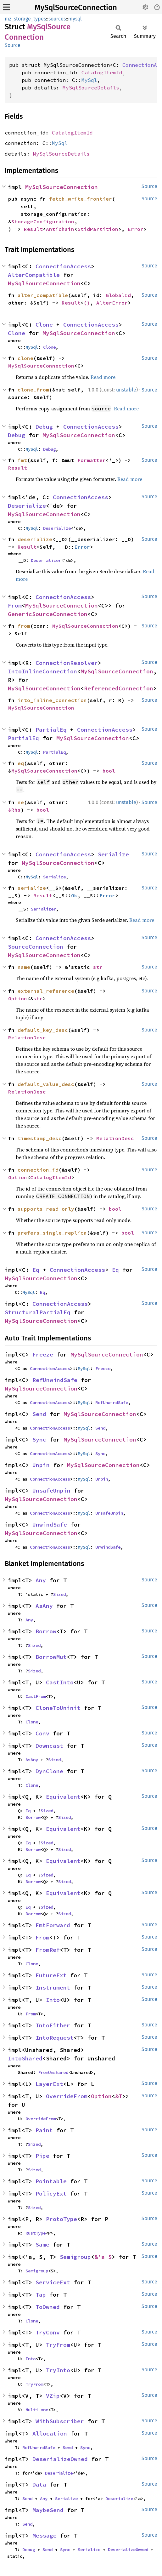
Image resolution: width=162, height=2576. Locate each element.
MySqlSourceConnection (76, 7)
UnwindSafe (49, 1524)
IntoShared (25, 2058)
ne (21, 802)
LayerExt (49, 2084)
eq (21, 763)
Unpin (41, 1465)
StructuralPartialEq (37, 1312)
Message (44, 2535)
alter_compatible (43, 295)
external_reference (46, 991)
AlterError (112, 303)
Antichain (60, 229)
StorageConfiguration (42, 221)
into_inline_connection (52, 700)
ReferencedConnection (118, 688)
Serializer (43, 909)
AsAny (44, 1605)
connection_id (38, 1170)
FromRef (48, 1949)
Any (41, 1580)
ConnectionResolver (67, 662)
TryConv (48, 2332)
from (24, 626)
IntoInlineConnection (42, 671)
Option (17, 998)
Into (53, 1999)
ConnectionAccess (63, 266)
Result (33, 229)
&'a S (103, 2256)
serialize (32, 888)
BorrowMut (51, 1656)
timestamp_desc (40, 1138)
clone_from (33, 389)
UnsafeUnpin (51, 1490)
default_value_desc (46, 1084)
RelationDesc (27, 1037)
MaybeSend (48, 2510)
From (15, 605)
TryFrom (58, 2344)
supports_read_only (46, 1209)
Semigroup (75, 2256)
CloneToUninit (58, 1707)
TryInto (58, 2370)
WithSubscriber (60, 2421)
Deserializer (46, 560)
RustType (35, 2233)
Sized (59, 1594)
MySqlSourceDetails (91, 87)
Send (39, 1414)
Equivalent (63, 1796)
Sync (39, 1439)
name (24, 967)
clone (25, 358)
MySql (89, 80)
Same (42, 2244)
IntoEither (53, 2025)
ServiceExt (53, 2282)
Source (12, 45)
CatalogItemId (101, 72)
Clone (44, 324)
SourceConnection (35, 946)
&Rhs (14, 810)
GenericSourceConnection (47, 614)
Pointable (51, 2181)
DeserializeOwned (60, 2459)
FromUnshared (53, 2072)
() (87, 303)
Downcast (49, 1745)
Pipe (42, 2155)
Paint (44, 2130)
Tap (41, 2294)
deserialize (35, 539)
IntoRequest (55, 2037)
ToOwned (48, 2306)
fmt (22, 460)
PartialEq (51, 729)
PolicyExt (51, 2193)
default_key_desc (43, 1030)
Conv (42, 1733)
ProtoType (61, 2219)
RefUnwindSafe (54, 1380)
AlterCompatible (34, 274)
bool (109, 771)
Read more (103, 377)
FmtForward (53, 1925)
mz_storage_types (25, 19)
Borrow (46, 1631)
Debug (44, 426)
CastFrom (35, 1696)
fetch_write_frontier (80, 199)
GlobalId (118, 295)
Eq (35, 1269)
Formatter (91, 460)
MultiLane (36, 2410)
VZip (53, 2395)
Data (39, 2484)
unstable (126, 390)
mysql (75, 19)
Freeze (42, 1354)
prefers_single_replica (52, 1233)
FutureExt (51, 1975)
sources (57, 19)
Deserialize (27, 505)
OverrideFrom (66, 2096)
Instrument (53, 1987)
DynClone (49, 1771)
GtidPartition (97, 229)
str (98, 967)
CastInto (60, 1682)
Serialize (113, 854)
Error (135, 229)
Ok (74, 895)
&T (118, 2096)
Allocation (49, 2433)
